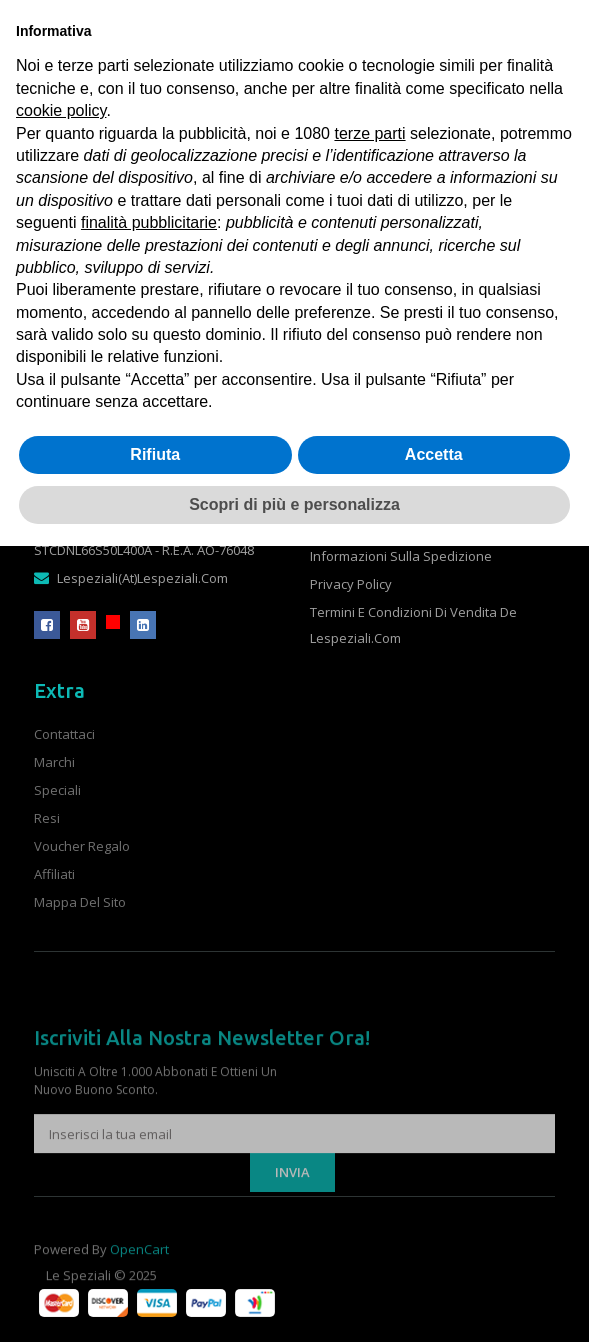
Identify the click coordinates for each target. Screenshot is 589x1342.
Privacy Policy (351, 584)
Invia (292, 1208)
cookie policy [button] (61, 110)
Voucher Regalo (82, 846)
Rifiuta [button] (155, 454)
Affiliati (54, 874)
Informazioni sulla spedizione (401, 556)
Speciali (57, 790)
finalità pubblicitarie (149, 222)
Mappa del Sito (80, 902)
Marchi (54, 762)
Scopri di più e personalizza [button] (294, 504)
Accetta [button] (434, 454)
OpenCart (139, 1260)
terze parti (369, 133)
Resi (47, 818)
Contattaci (64, 734)
